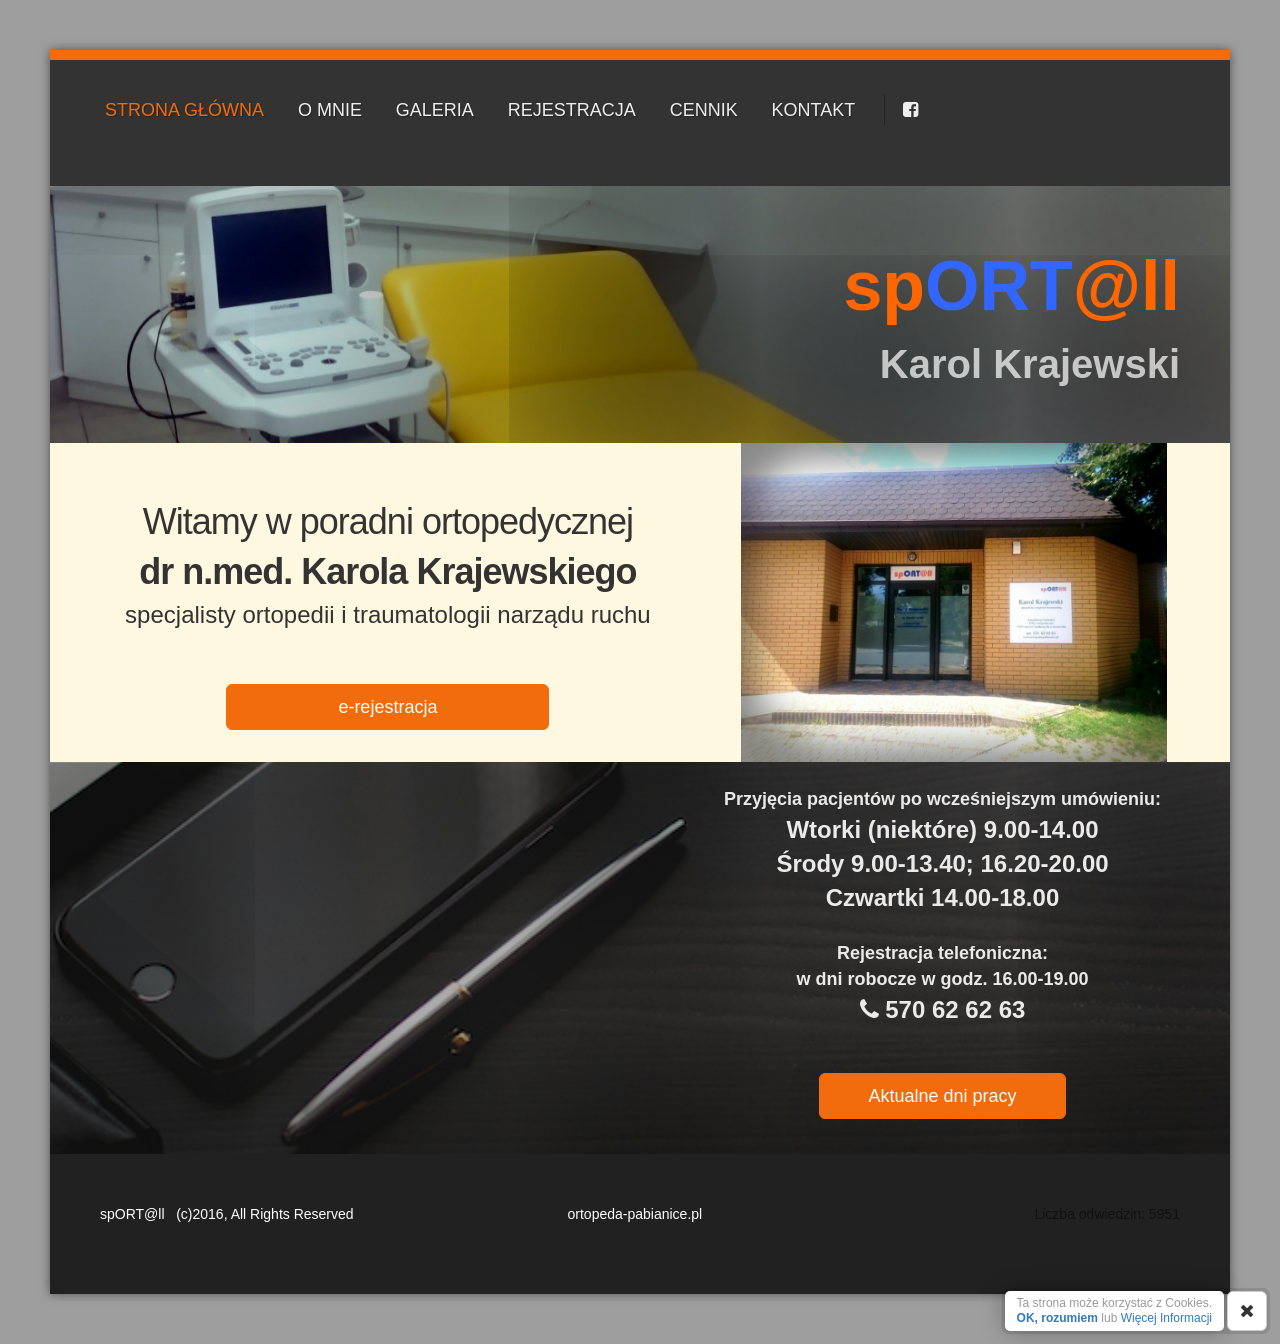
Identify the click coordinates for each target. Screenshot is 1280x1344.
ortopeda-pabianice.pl (635, 1214)
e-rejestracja (387, 707)
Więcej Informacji (1166, 1318)
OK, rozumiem (1057, 1318)
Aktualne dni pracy (942, 1096)
